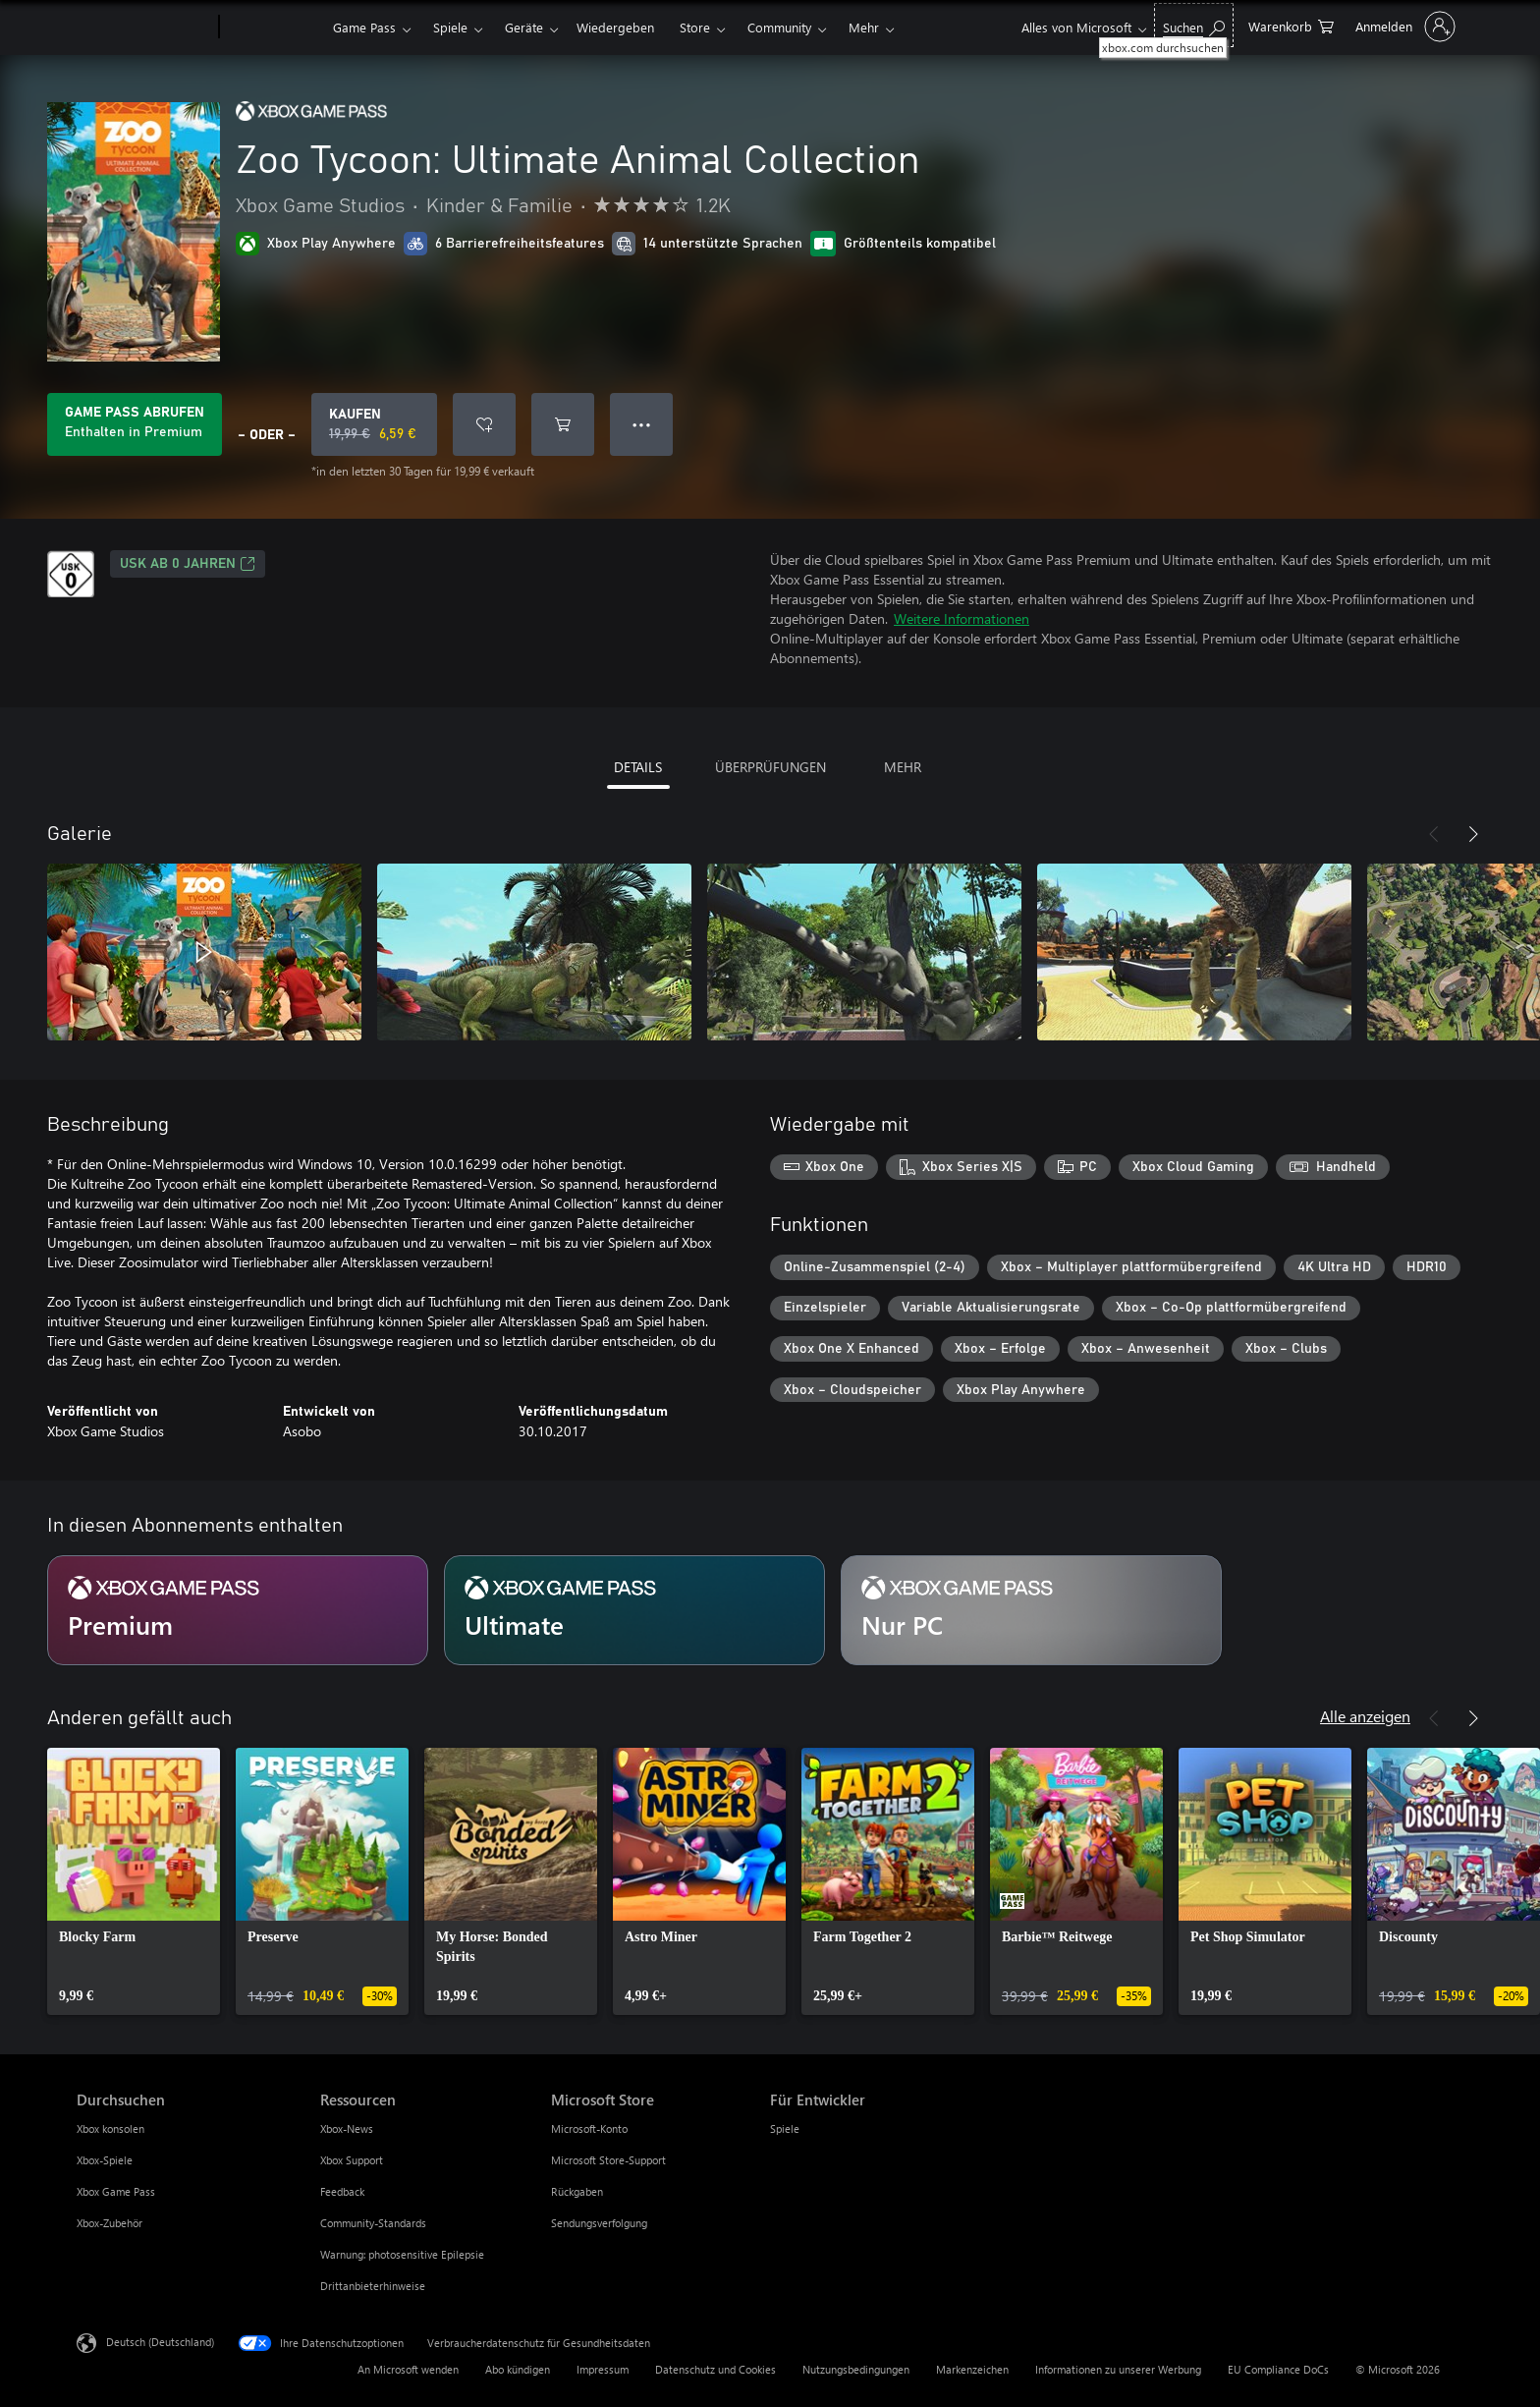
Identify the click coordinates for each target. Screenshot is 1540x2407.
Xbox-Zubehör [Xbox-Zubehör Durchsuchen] (109, 2222)
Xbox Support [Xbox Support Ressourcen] (351, 2160)
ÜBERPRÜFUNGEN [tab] (770, 766)
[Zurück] (1434, 834)
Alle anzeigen (1365, 1716)
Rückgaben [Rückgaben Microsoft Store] (577, 2191)
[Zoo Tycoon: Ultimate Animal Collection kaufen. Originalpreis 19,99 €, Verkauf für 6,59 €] (374, 424)
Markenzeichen (972, 2369)
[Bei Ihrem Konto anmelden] (1403, 26)
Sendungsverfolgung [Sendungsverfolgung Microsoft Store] (599, 2222)
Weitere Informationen (961, 618)
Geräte (524, 27)
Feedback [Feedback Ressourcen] (342, 2191)
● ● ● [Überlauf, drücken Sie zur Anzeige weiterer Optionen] (641, 424)
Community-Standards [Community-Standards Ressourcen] (373, 2222)
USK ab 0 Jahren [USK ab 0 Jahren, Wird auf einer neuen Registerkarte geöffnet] (187, 564)
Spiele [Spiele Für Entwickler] (784, 2128)
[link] (133, 1881)
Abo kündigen (517, 2369)
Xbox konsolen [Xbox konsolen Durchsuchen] (110, 2128)
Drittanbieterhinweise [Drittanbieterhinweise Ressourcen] (372, 2285)
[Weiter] (1473, 834)
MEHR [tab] (902, 766)
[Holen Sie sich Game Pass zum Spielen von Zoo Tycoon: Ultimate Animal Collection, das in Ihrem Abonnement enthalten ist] (134, 424)
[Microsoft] (144, 27)
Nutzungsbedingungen (855, 2369)
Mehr (864, 27)
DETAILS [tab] (638, 766)
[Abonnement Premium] (237, 1610)
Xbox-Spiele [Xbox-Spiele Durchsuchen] (105, 2160)
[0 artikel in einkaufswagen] (1291, 25)
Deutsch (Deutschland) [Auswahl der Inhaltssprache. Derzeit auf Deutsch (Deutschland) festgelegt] (160, 2341)
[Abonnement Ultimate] (634, 1610)
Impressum (603, 2369)
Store (695, 27)
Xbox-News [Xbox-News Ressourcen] (346, 2128)
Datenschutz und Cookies (715, 2369)
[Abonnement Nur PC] (1031, 1610)
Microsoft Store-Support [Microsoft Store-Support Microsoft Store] (608, 2160)
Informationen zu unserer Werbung (1118, 2369)
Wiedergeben (615, 27)
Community (779, 27)
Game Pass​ (364, 27)
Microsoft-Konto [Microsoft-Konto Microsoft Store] (589, 2128)
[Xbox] (273, 27)
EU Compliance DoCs (1278, 2369)
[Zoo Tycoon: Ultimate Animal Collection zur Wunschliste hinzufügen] (484, 424)
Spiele (450, 27)
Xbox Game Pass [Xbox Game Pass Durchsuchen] (116, 2191)
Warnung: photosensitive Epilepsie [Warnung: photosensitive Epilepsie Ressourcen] (402, 2254)
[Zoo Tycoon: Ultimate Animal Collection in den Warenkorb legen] (562, 424)
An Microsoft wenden (408, 2369)
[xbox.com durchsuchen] (1194, 25)
